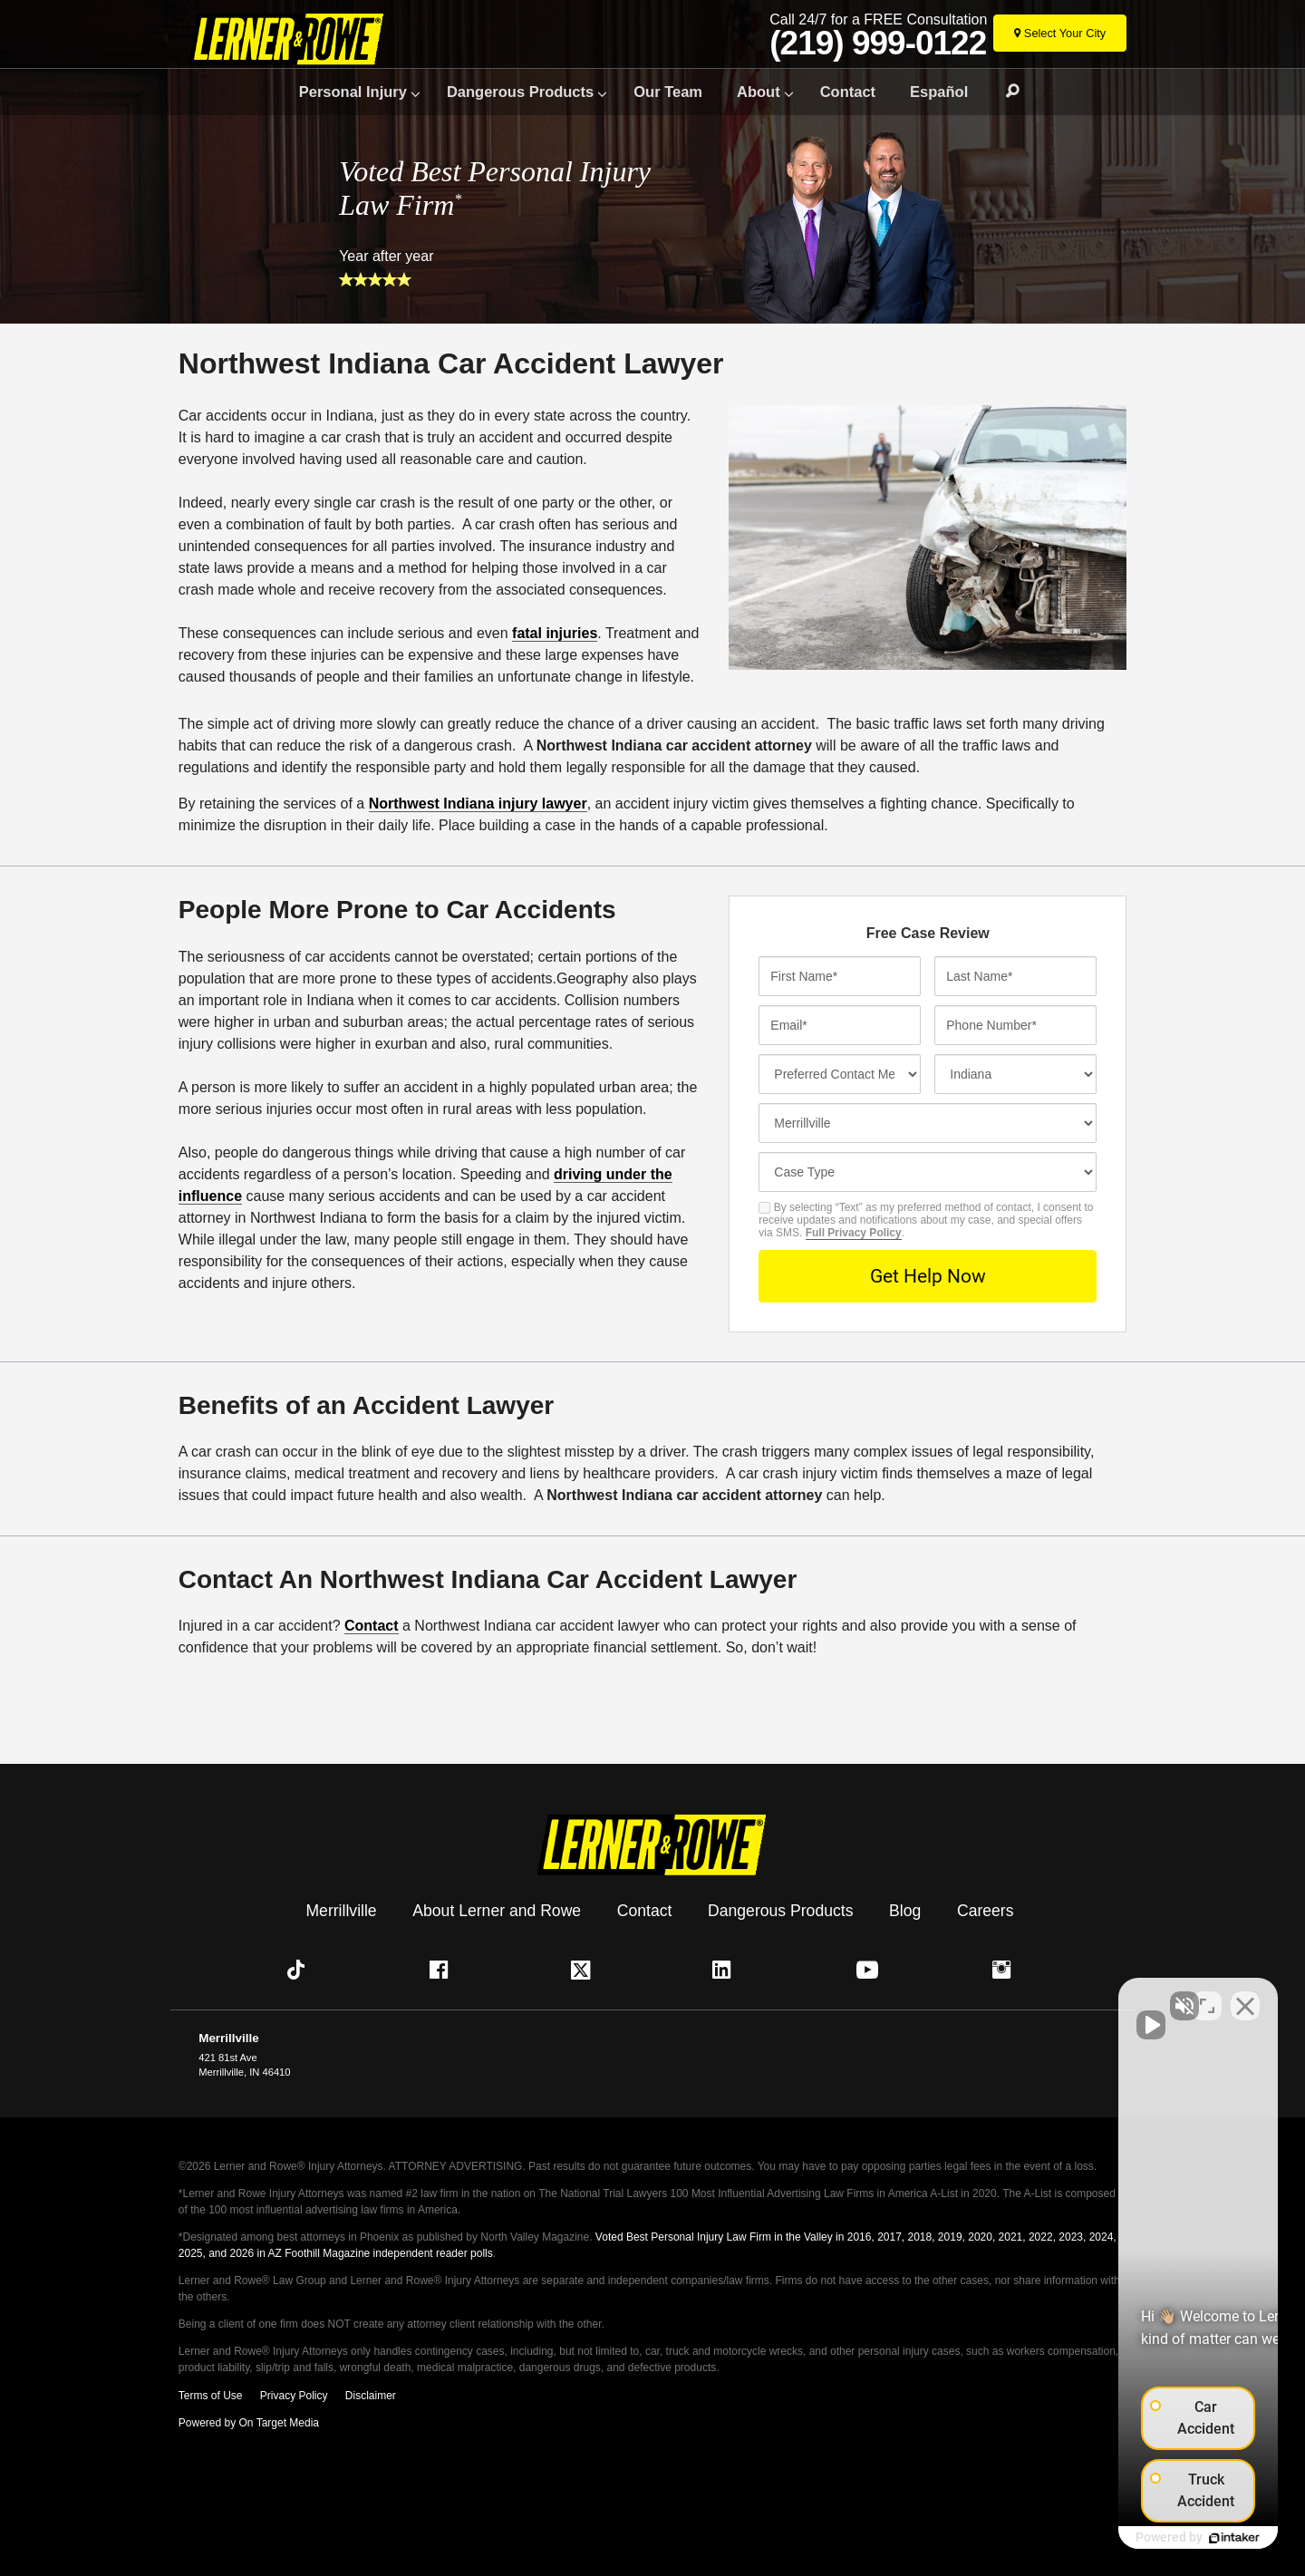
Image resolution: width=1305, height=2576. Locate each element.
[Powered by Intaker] (1151, 2537)
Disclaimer (370, 2395)
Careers (985, 1911)
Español (939, 91)
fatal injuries (554, 633)
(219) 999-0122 (877, 43)
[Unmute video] (984, 1996)
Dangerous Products (520, 91)
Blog (905, 1911)
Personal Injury (353, 91)
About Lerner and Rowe (496, 1911)
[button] (300, 1969)
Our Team (667, 91)
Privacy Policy (294, 2395)
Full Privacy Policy (854, 1232)
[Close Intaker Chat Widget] (1245, 1996)
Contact (847, 91)
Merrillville (340, 1911)
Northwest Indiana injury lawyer (478, 803)
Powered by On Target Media (249, 2422)
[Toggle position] (1207, 1996)
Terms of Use (211, 2395)
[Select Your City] (1059, 33)
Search (1004, 91)
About (758, 91)
